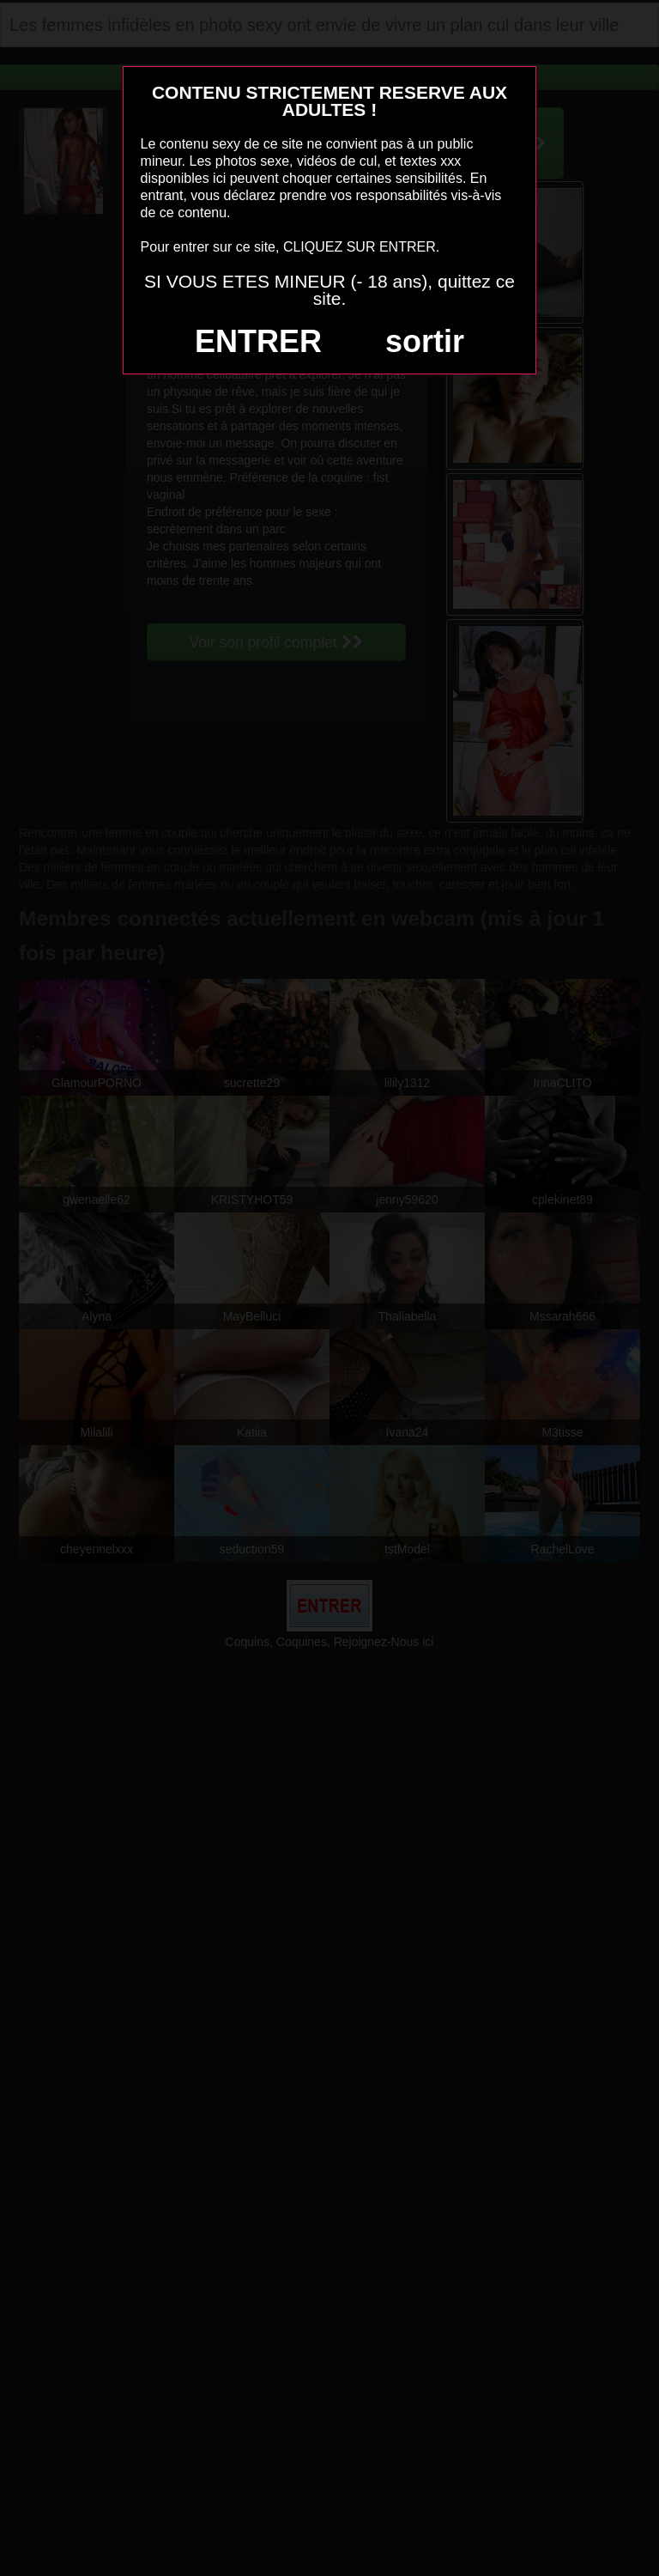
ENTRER (258, 341)
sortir (424, 341)
